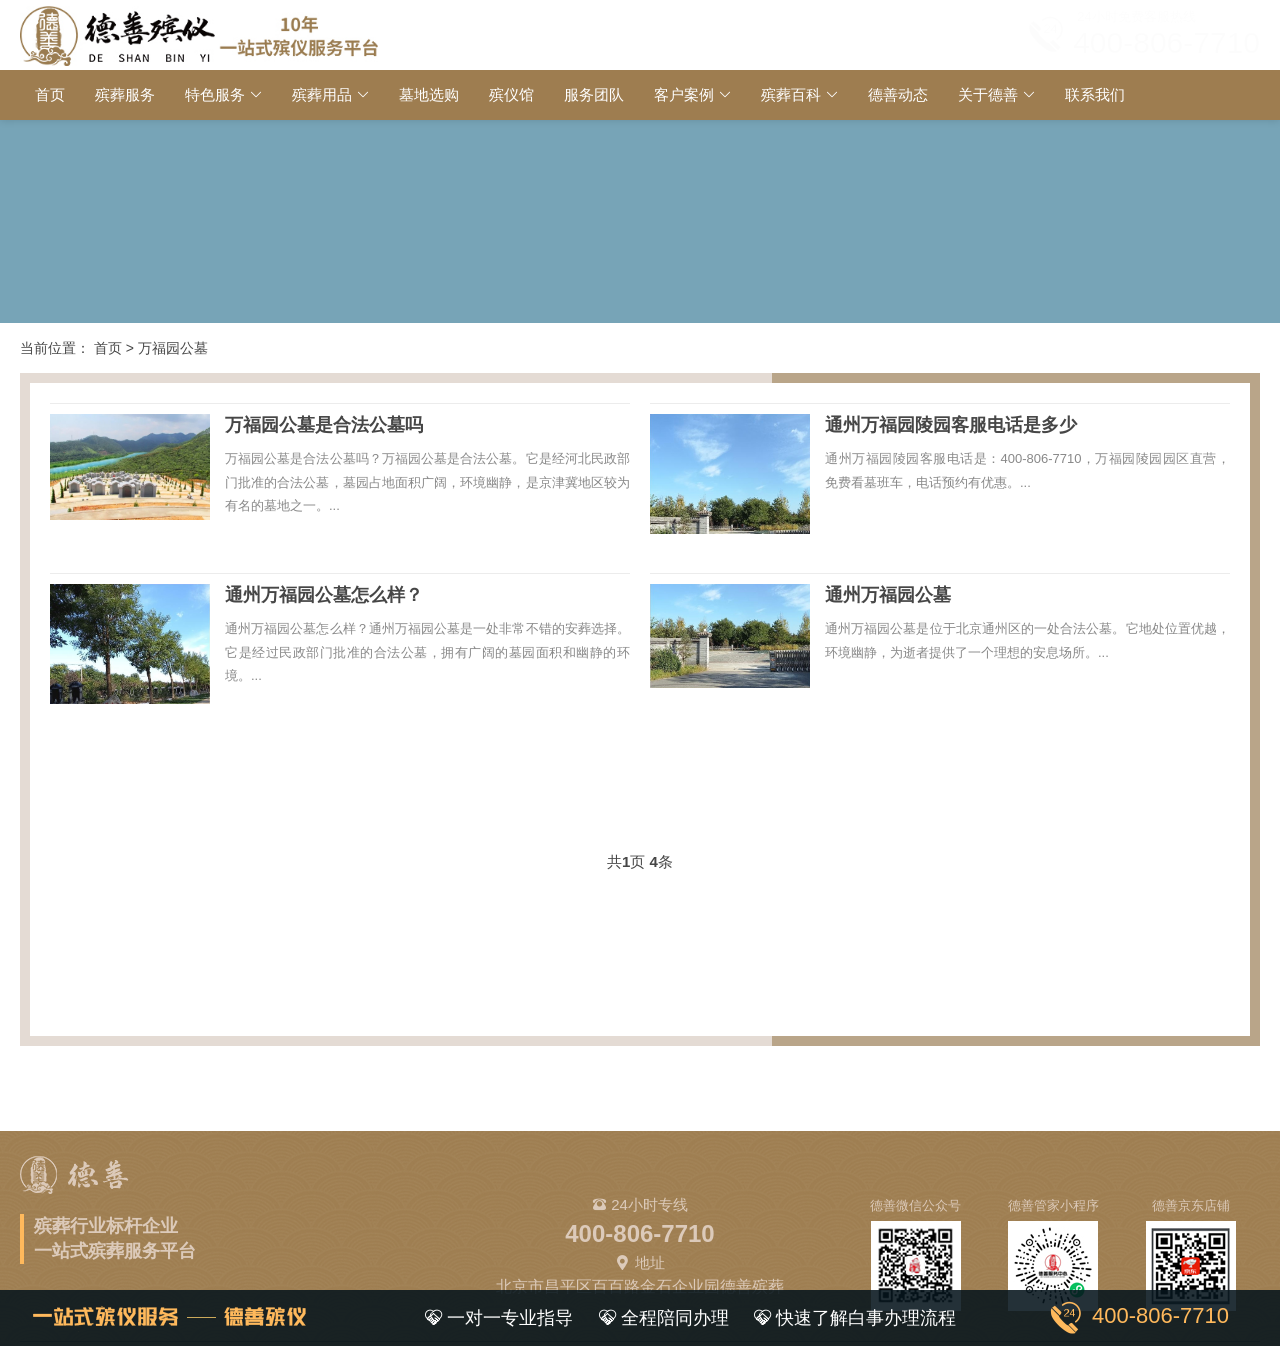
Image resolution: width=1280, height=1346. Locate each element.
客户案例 (684, 94)
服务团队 (594, 94)
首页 (50, 94)
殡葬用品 (322, 94)
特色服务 (215, 94)
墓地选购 (429, 94)
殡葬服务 (125, 94)
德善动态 (898, 94)
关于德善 (988, 94)
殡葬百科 (791, 94)
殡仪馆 (511, 94)
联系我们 (1095, 94)
